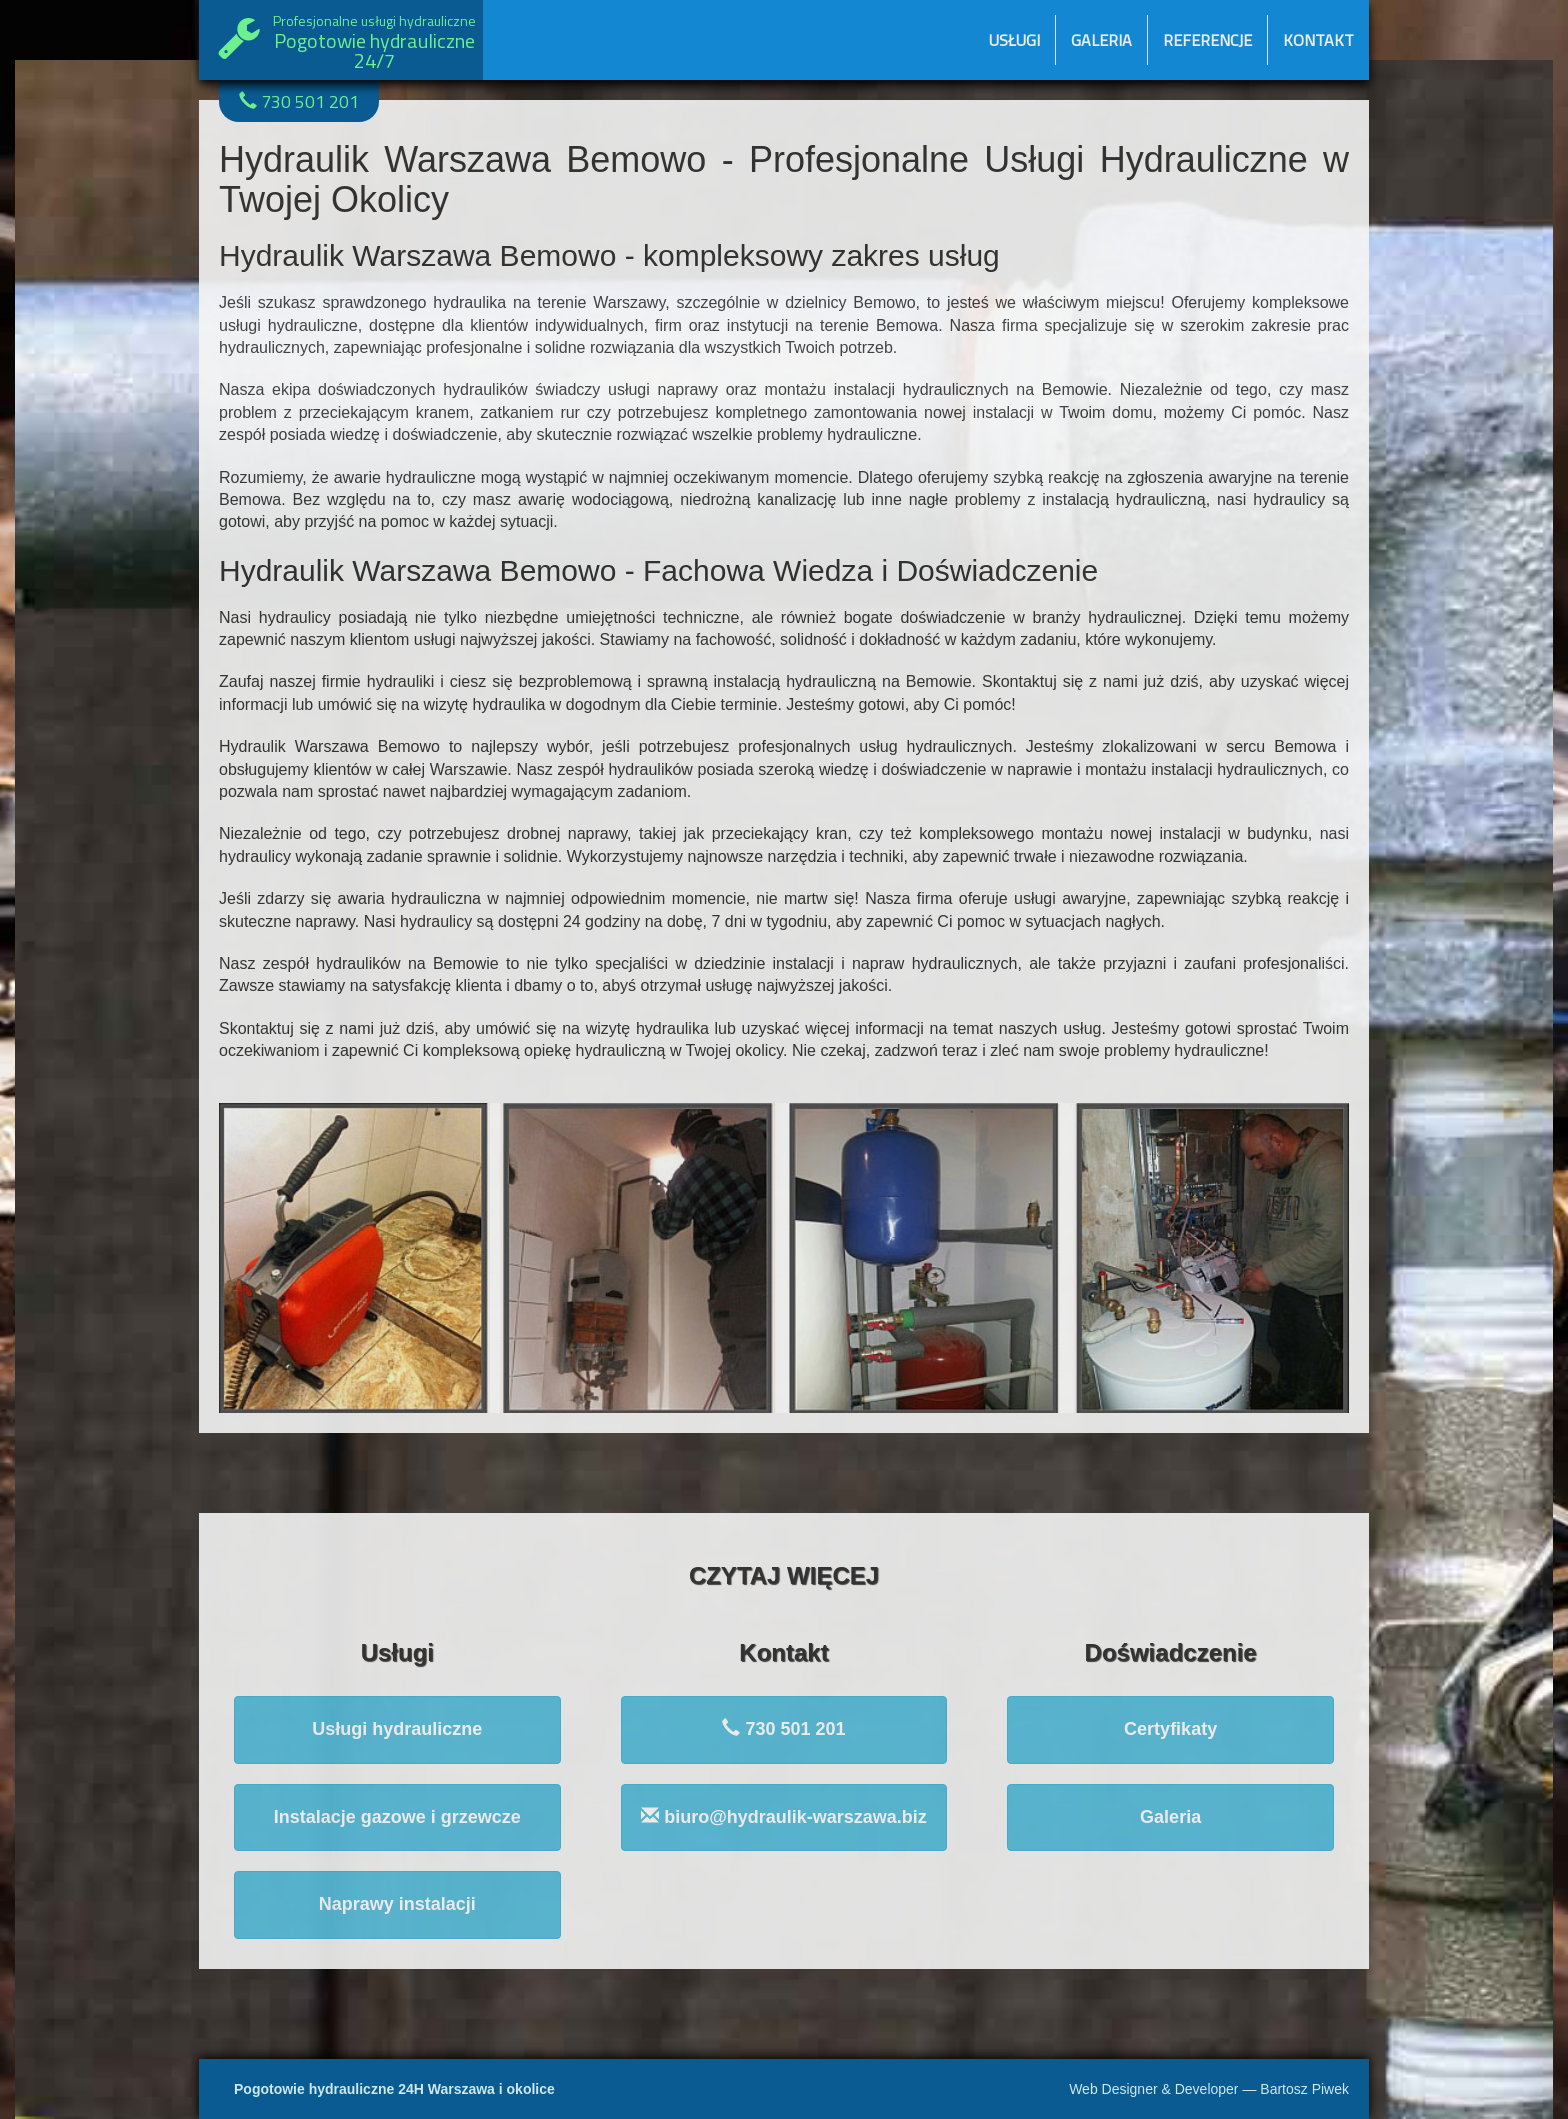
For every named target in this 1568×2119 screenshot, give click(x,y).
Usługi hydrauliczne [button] (397, 1729)
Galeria (1101, 40)
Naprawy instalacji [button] (397, 1904)
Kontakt (1318, 40)
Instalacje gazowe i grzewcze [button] (397, 1817)
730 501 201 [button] (783, 1728)
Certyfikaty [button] (1170, 1729)
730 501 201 (299, 101)
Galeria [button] (1170, 1817)
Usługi (1014, 40)
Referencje (1207, 40)
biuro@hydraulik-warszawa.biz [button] (784, 1816)
